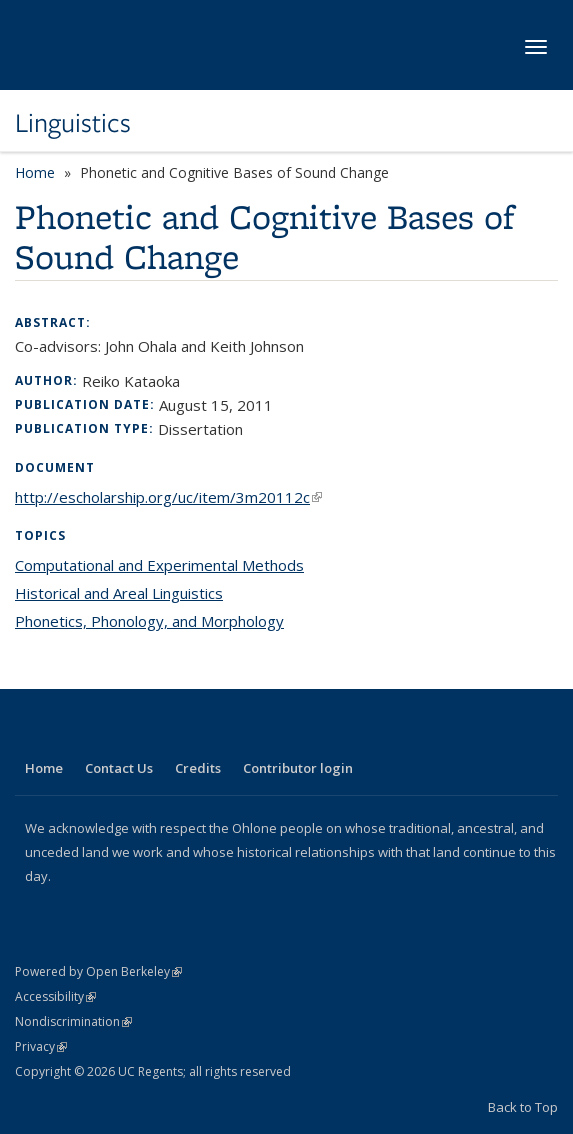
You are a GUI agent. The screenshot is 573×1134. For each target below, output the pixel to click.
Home (35, 172)
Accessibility (55, 996)
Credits (198, 768)
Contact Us (119, 768)
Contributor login (298, 768)
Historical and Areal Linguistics (119, 593)
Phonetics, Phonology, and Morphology (149, 621)
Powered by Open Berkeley (98, 971)
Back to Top (523, 1107)
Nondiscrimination (73, 1021)
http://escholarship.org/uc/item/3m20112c (168, 497)
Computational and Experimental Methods (159, 565)
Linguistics (73, 123)
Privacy (41, 1046)
